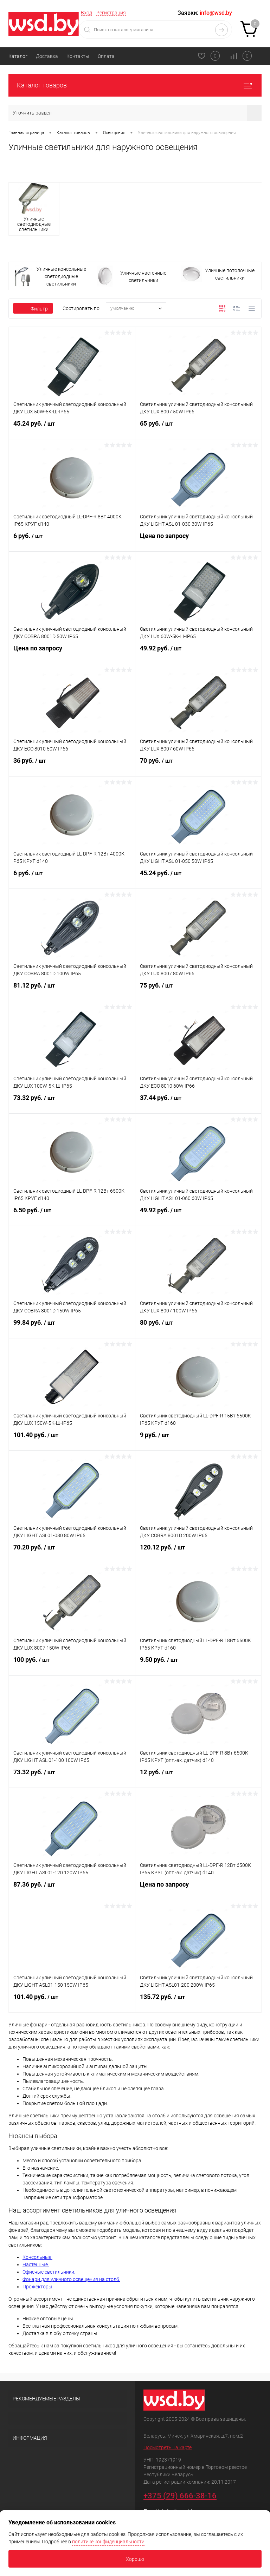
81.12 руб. (71, 990)
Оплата (106, 56)
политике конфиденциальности (108, 2541)
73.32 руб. (71, 1102)
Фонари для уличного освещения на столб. (71, 2279)
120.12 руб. (198, 1551)
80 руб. (198, 1327)
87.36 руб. (71, 1889)
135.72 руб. (198, 2001)
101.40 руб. (71, 1439)
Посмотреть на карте (167, 2447)
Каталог (17, 56)
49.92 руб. (198, 652)
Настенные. (35, 2264)
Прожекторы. (37, 2286)
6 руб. (71, 540)
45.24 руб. (71, 428)
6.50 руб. (71, 1214)
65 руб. (198, 428)
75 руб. (198, 990)
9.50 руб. (198, 1664)
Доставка (47, 56)
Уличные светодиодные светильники (34, 224)
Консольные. (37, 2257)
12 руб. (198, 1776)
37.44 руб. (198, 1102)
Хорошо (135, 2559)
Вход (86, 12)
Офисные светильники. (48, 2272)
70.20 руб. (71, 1551)
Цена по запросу (198, 540)
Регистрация (111, 12)
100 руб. (71, 1664)
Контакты (77, 56)
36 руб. (71, 765)
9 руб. (198, 1439)
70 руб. (198, 765)
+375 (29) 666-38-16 (180, 2495)
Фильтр (33, 309)
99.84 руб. (71, 1327)
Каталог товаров (135, 85)
